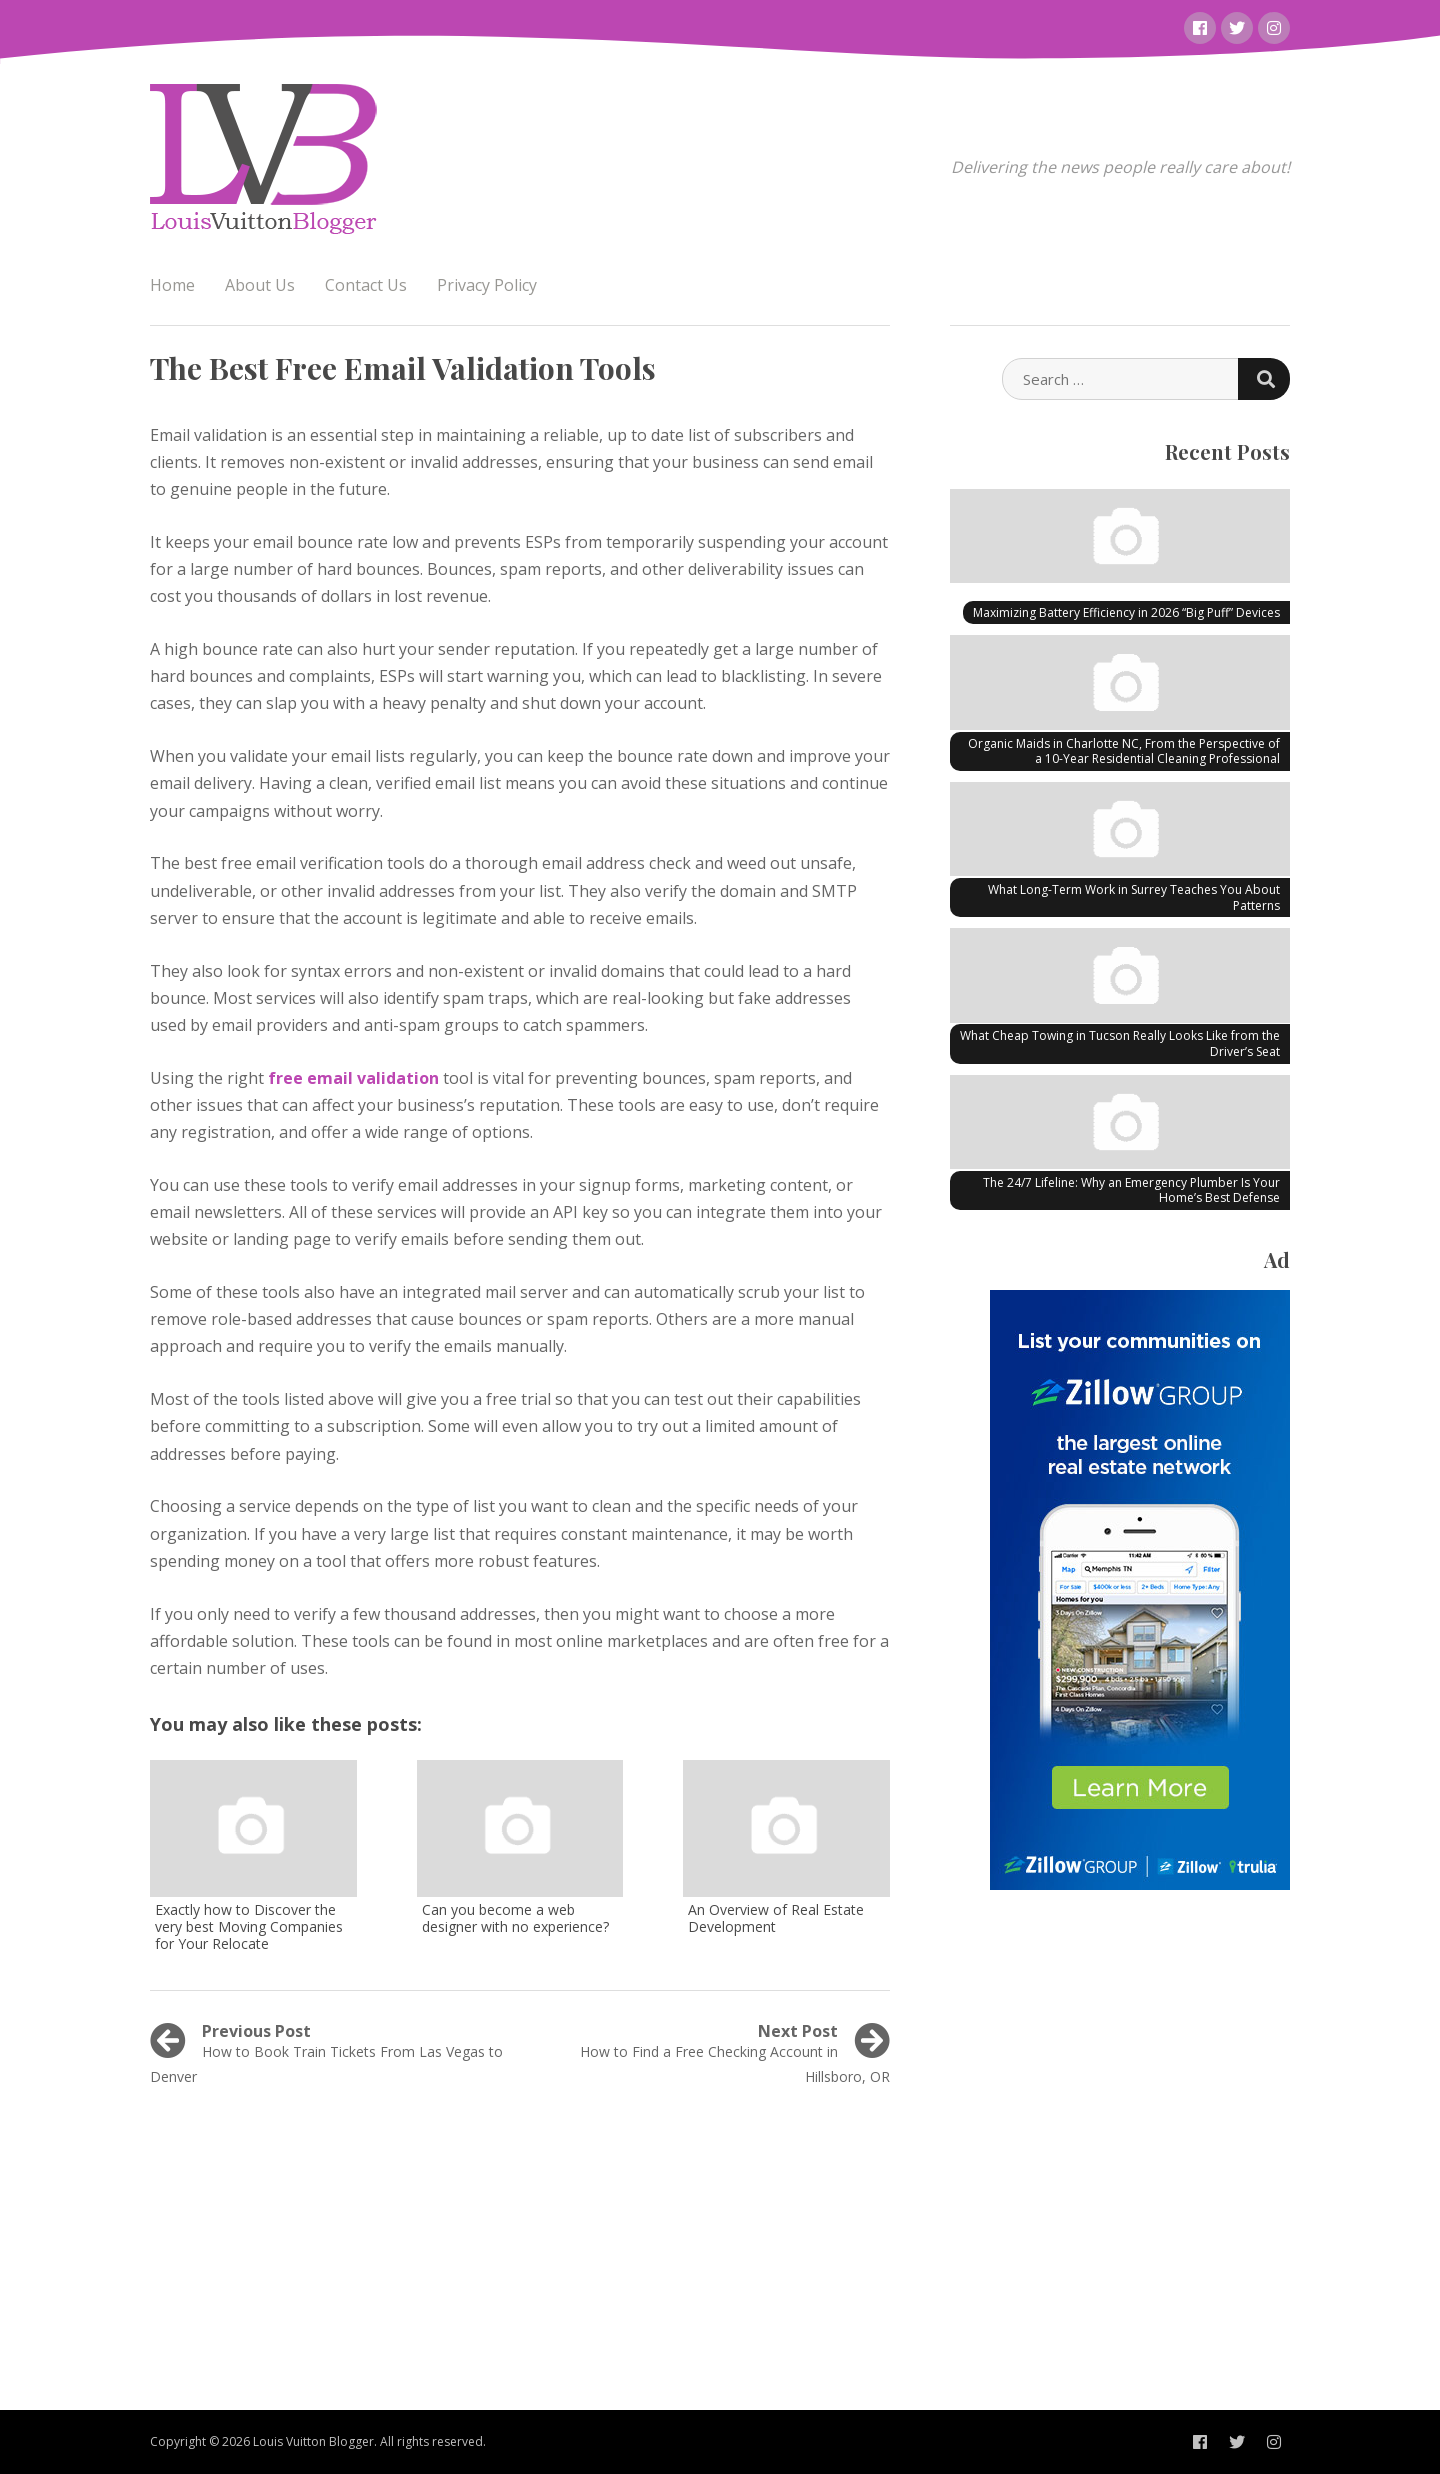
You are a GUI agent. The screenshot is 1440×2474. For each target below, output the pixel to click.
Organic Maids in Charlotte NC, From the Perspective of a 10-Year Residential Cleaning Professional (1124, 751)
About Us (260, 285)
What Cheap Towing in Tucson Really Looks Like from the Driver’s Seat (1120, 1043)
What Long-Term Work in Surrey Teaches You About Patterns (1134, 897)
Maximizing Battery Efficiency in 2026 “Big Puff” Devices (1126, 612)
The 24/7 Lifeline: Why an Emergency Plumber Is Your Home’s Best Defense (1131, 1190)
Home (172, 285)
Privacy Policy (487, 285)
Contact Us (366, 285)
